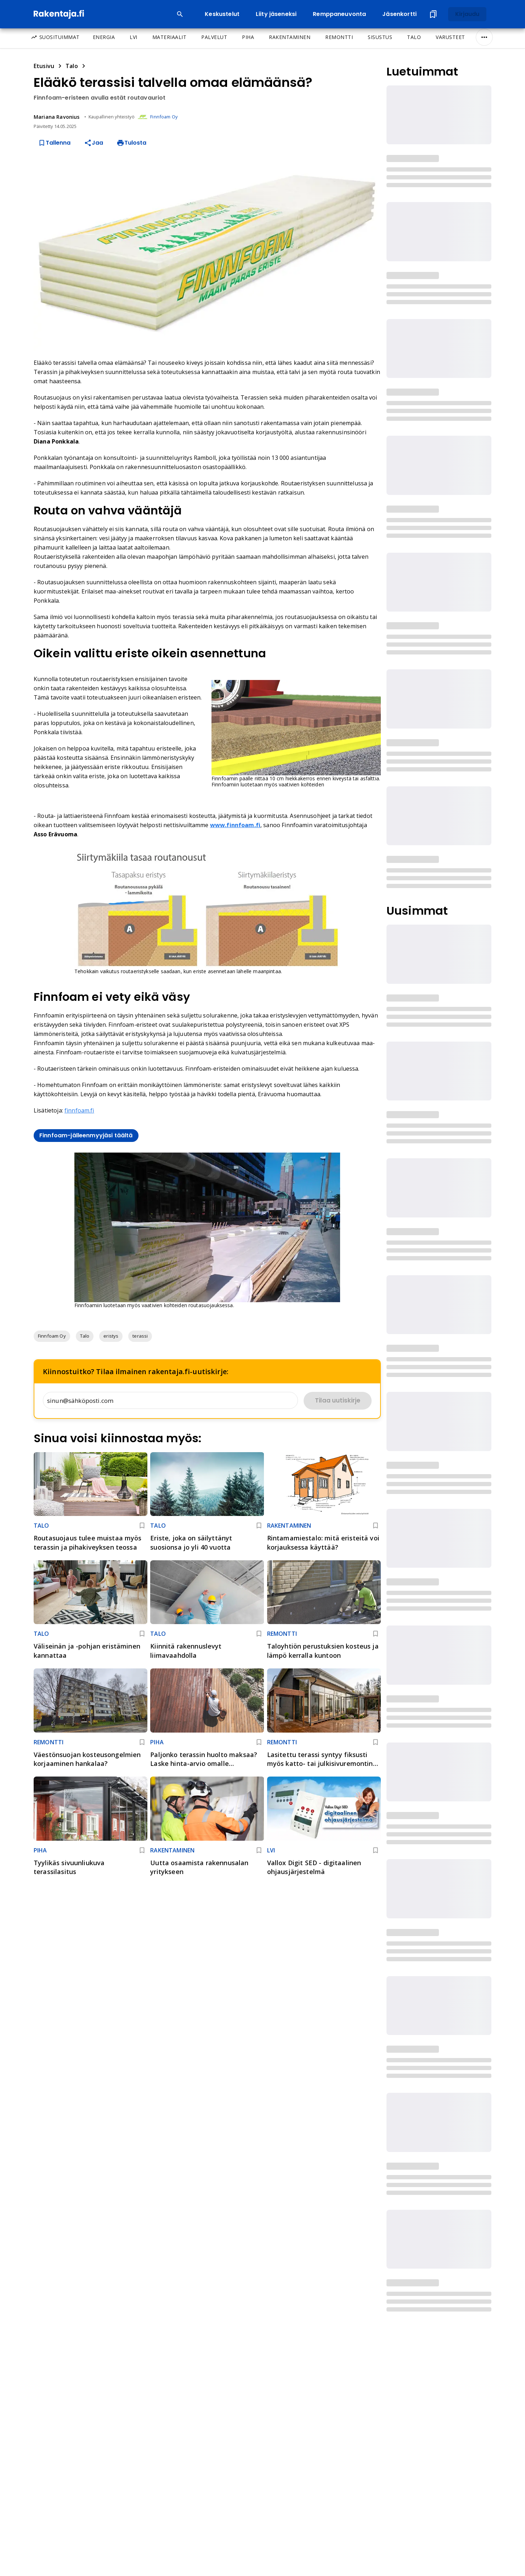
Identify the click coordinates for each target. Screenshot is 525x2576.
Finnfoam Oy (163, 116)
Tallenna (54, 143)
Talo (72, 66)
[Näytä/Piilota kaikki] (484, 37)
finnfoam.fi (79, 1110)
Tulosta (131, 143)
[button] (52, 1336)
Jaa (93, 143)
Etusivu (44, 66)
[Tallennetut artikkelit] (433, 14)
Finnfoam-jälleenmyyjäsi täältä (86, 1135)
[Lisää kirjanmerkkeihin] (142, 1525)
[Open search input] (180, 14)
